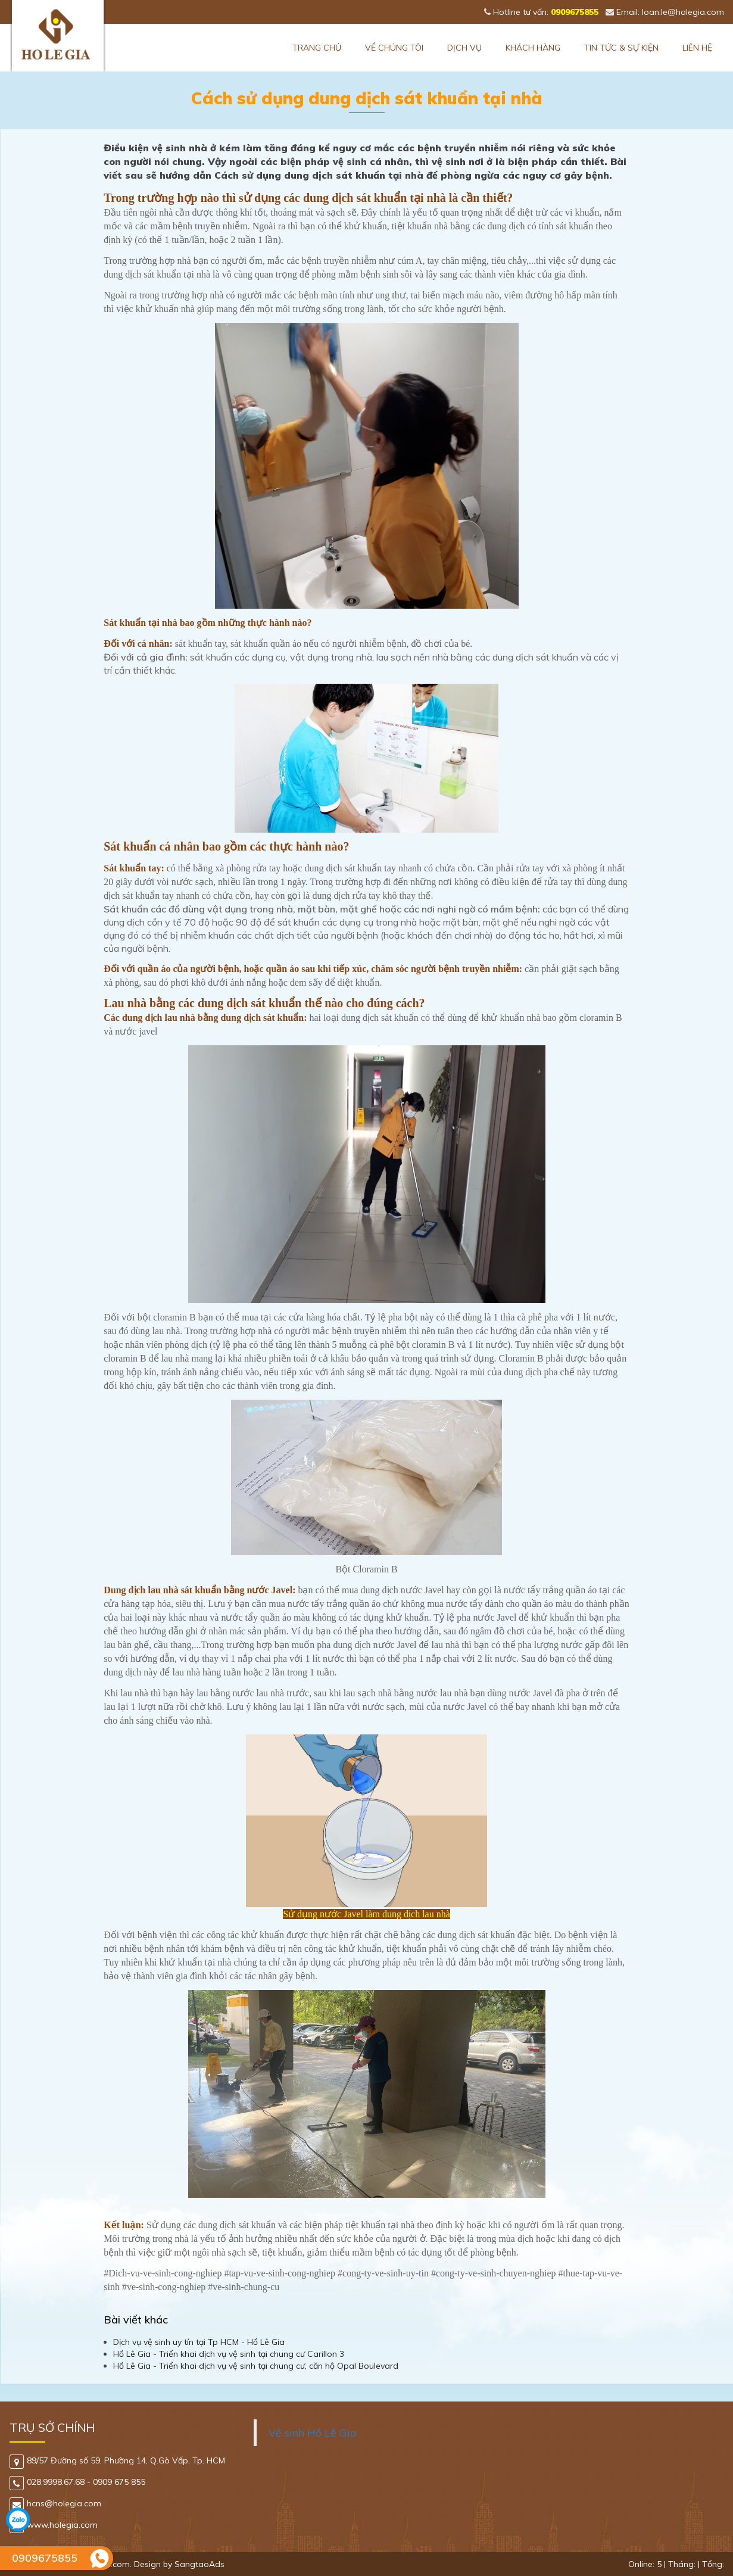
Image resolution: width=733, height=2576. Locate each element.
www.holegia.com (54, 2525)
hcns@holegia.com (55, 2503)
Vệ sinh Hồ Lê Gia (313, 2432)
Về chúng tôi (394, 47)
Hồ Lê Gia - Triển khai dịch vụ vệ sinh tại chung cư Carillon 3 (228, 2353)
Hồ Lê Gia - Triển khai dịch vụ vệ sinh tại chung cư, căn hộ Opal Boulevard (255, 2365)
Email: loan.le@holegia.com (665, 12)
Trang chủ (316, 47)
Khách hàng (533, 47)
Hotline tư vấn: (541, 12)
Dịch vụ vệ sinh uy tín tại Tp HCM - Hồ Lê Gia (199, 2342)
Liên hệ (697, 47)
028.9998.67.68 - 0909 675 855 (77, 2482)
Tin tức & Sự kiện (621, 47)
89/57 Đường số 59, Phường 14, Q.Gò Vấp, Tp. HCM (117, 2460)
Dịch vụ (464, 47)
